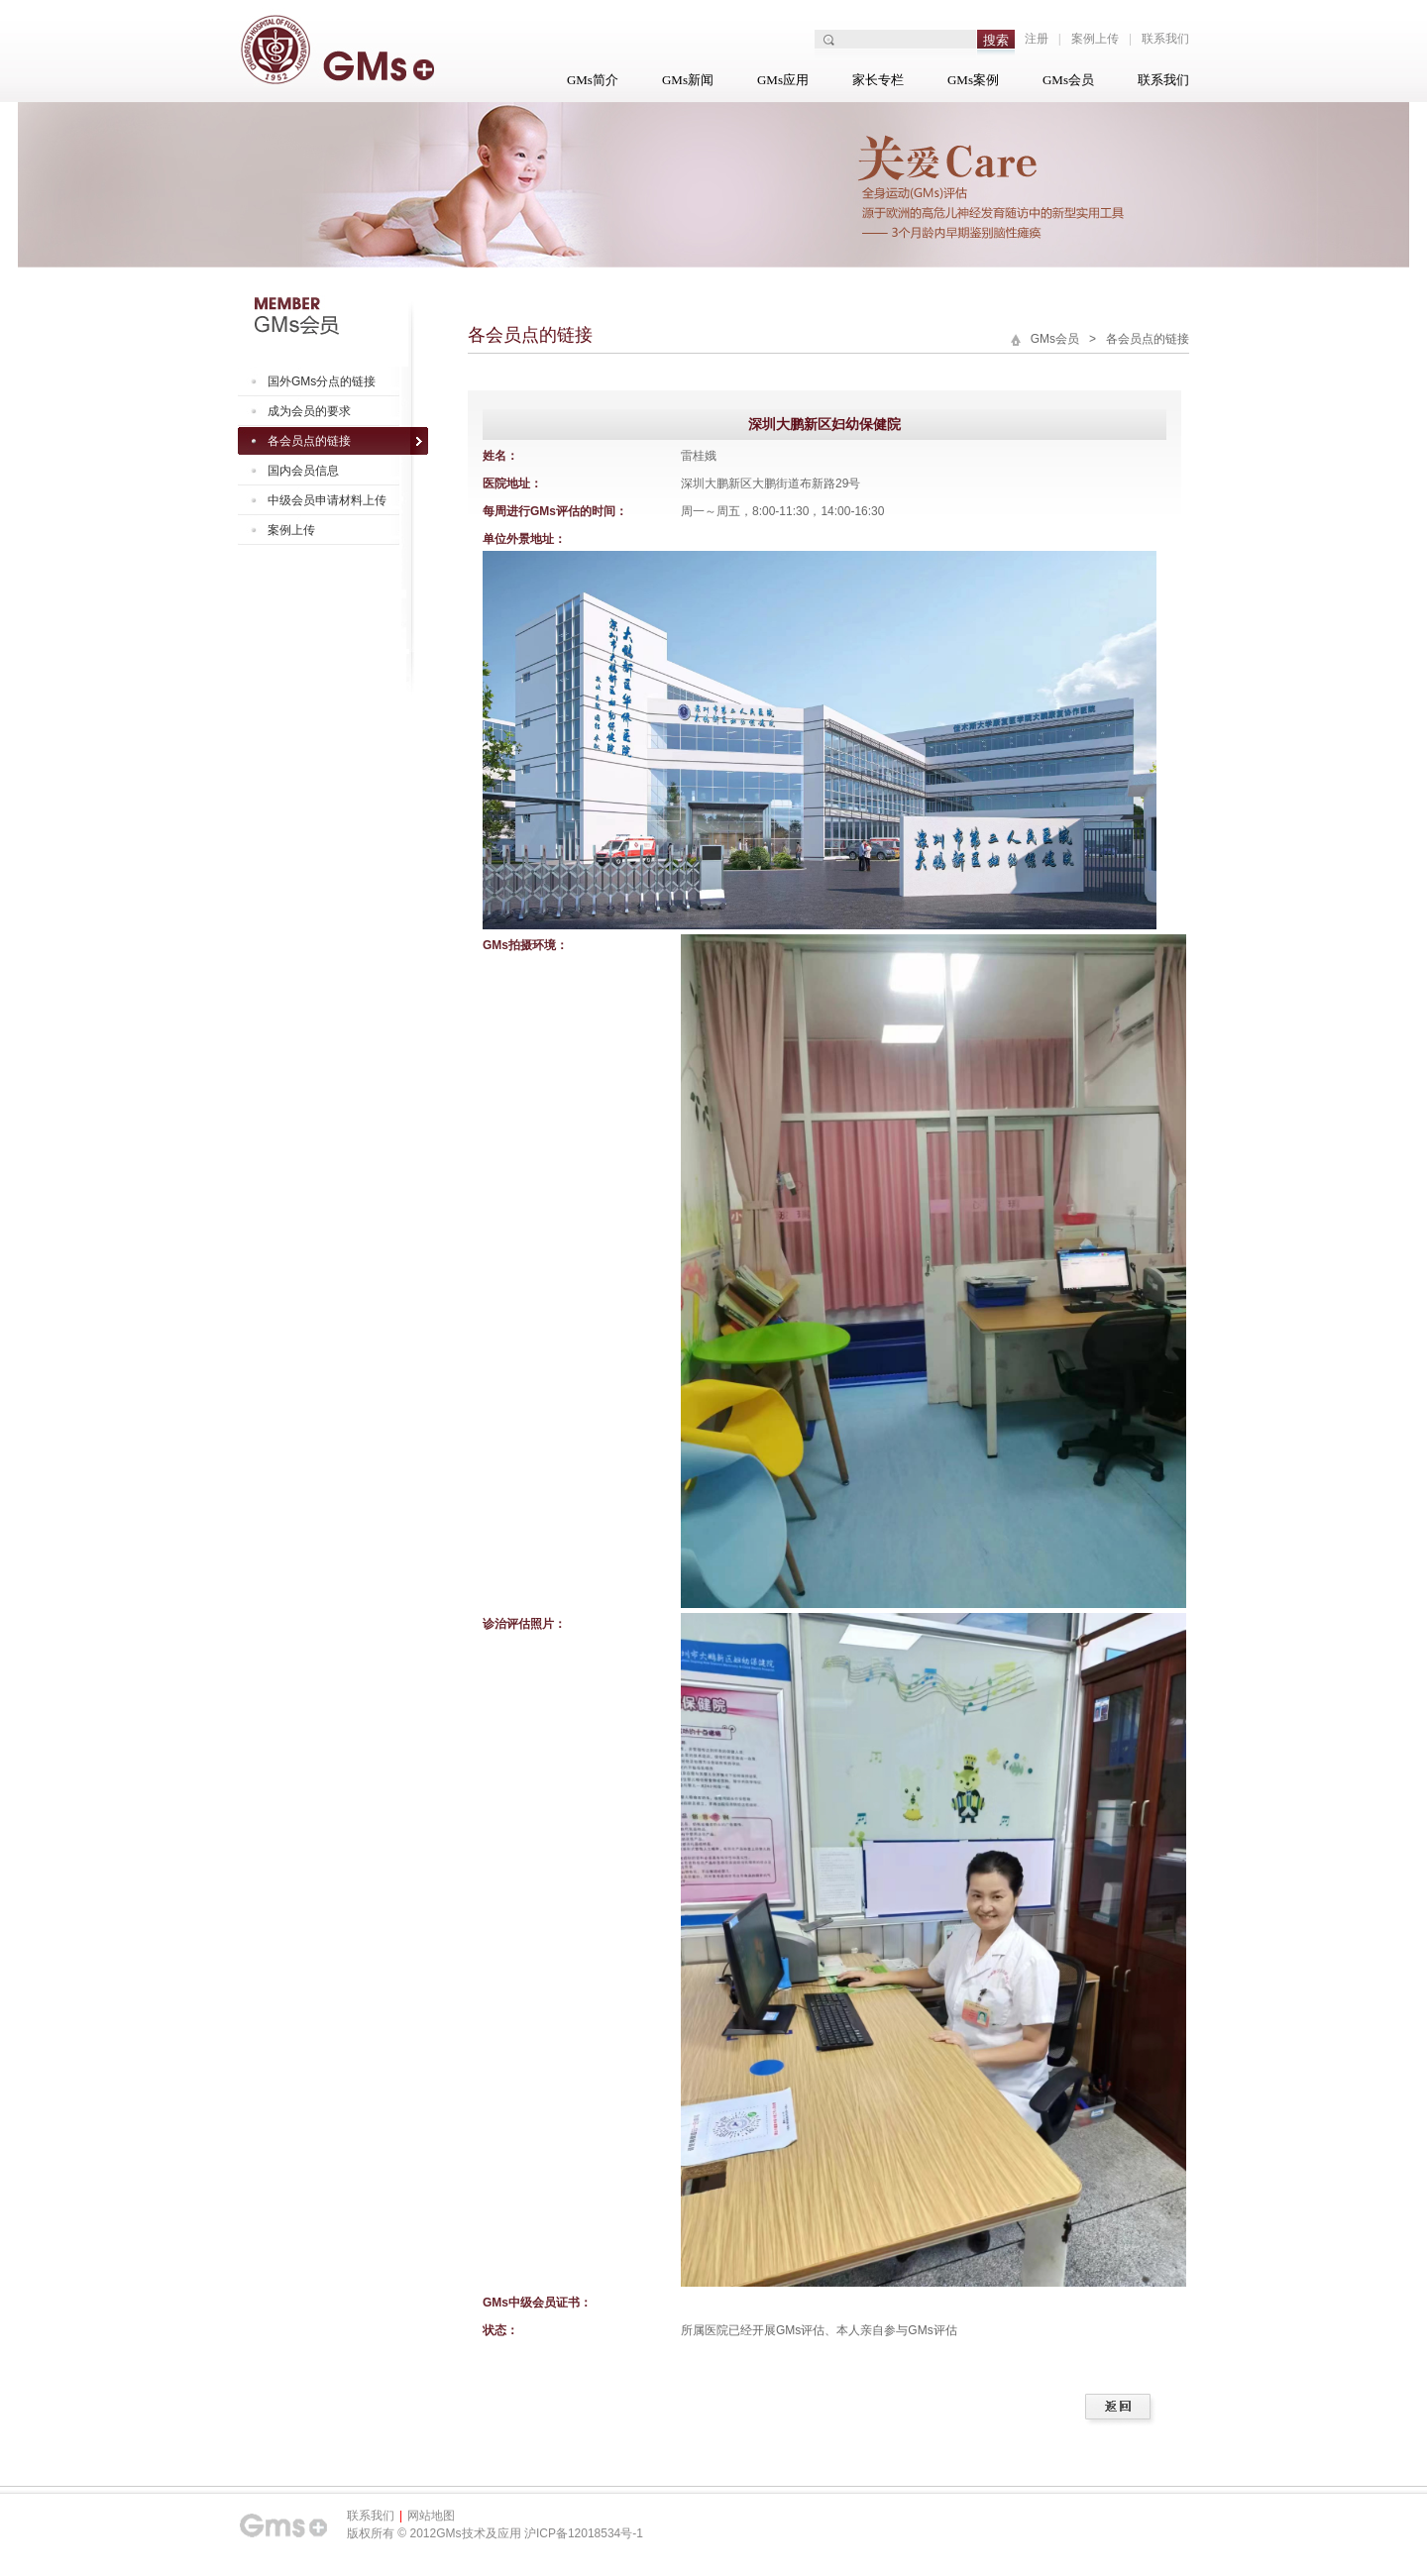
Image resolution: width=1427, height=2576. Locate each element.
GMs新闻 (688, 79)
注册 (1036, 39)
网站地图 (431, 2515)
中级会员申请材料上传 (327, 500)
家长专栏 (878, 79)
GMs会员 (1068, 79)
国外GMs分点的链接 (322, 381)
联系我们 (1165, 39)
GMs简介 (592, 79)
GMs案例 (973, 79)
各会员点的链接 (309, 441)
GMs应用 (783, 79)
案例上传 (1095, 39)
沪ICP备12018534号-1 (583, 2533)
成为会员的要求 (309, 411)
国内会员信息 (303, 471)
